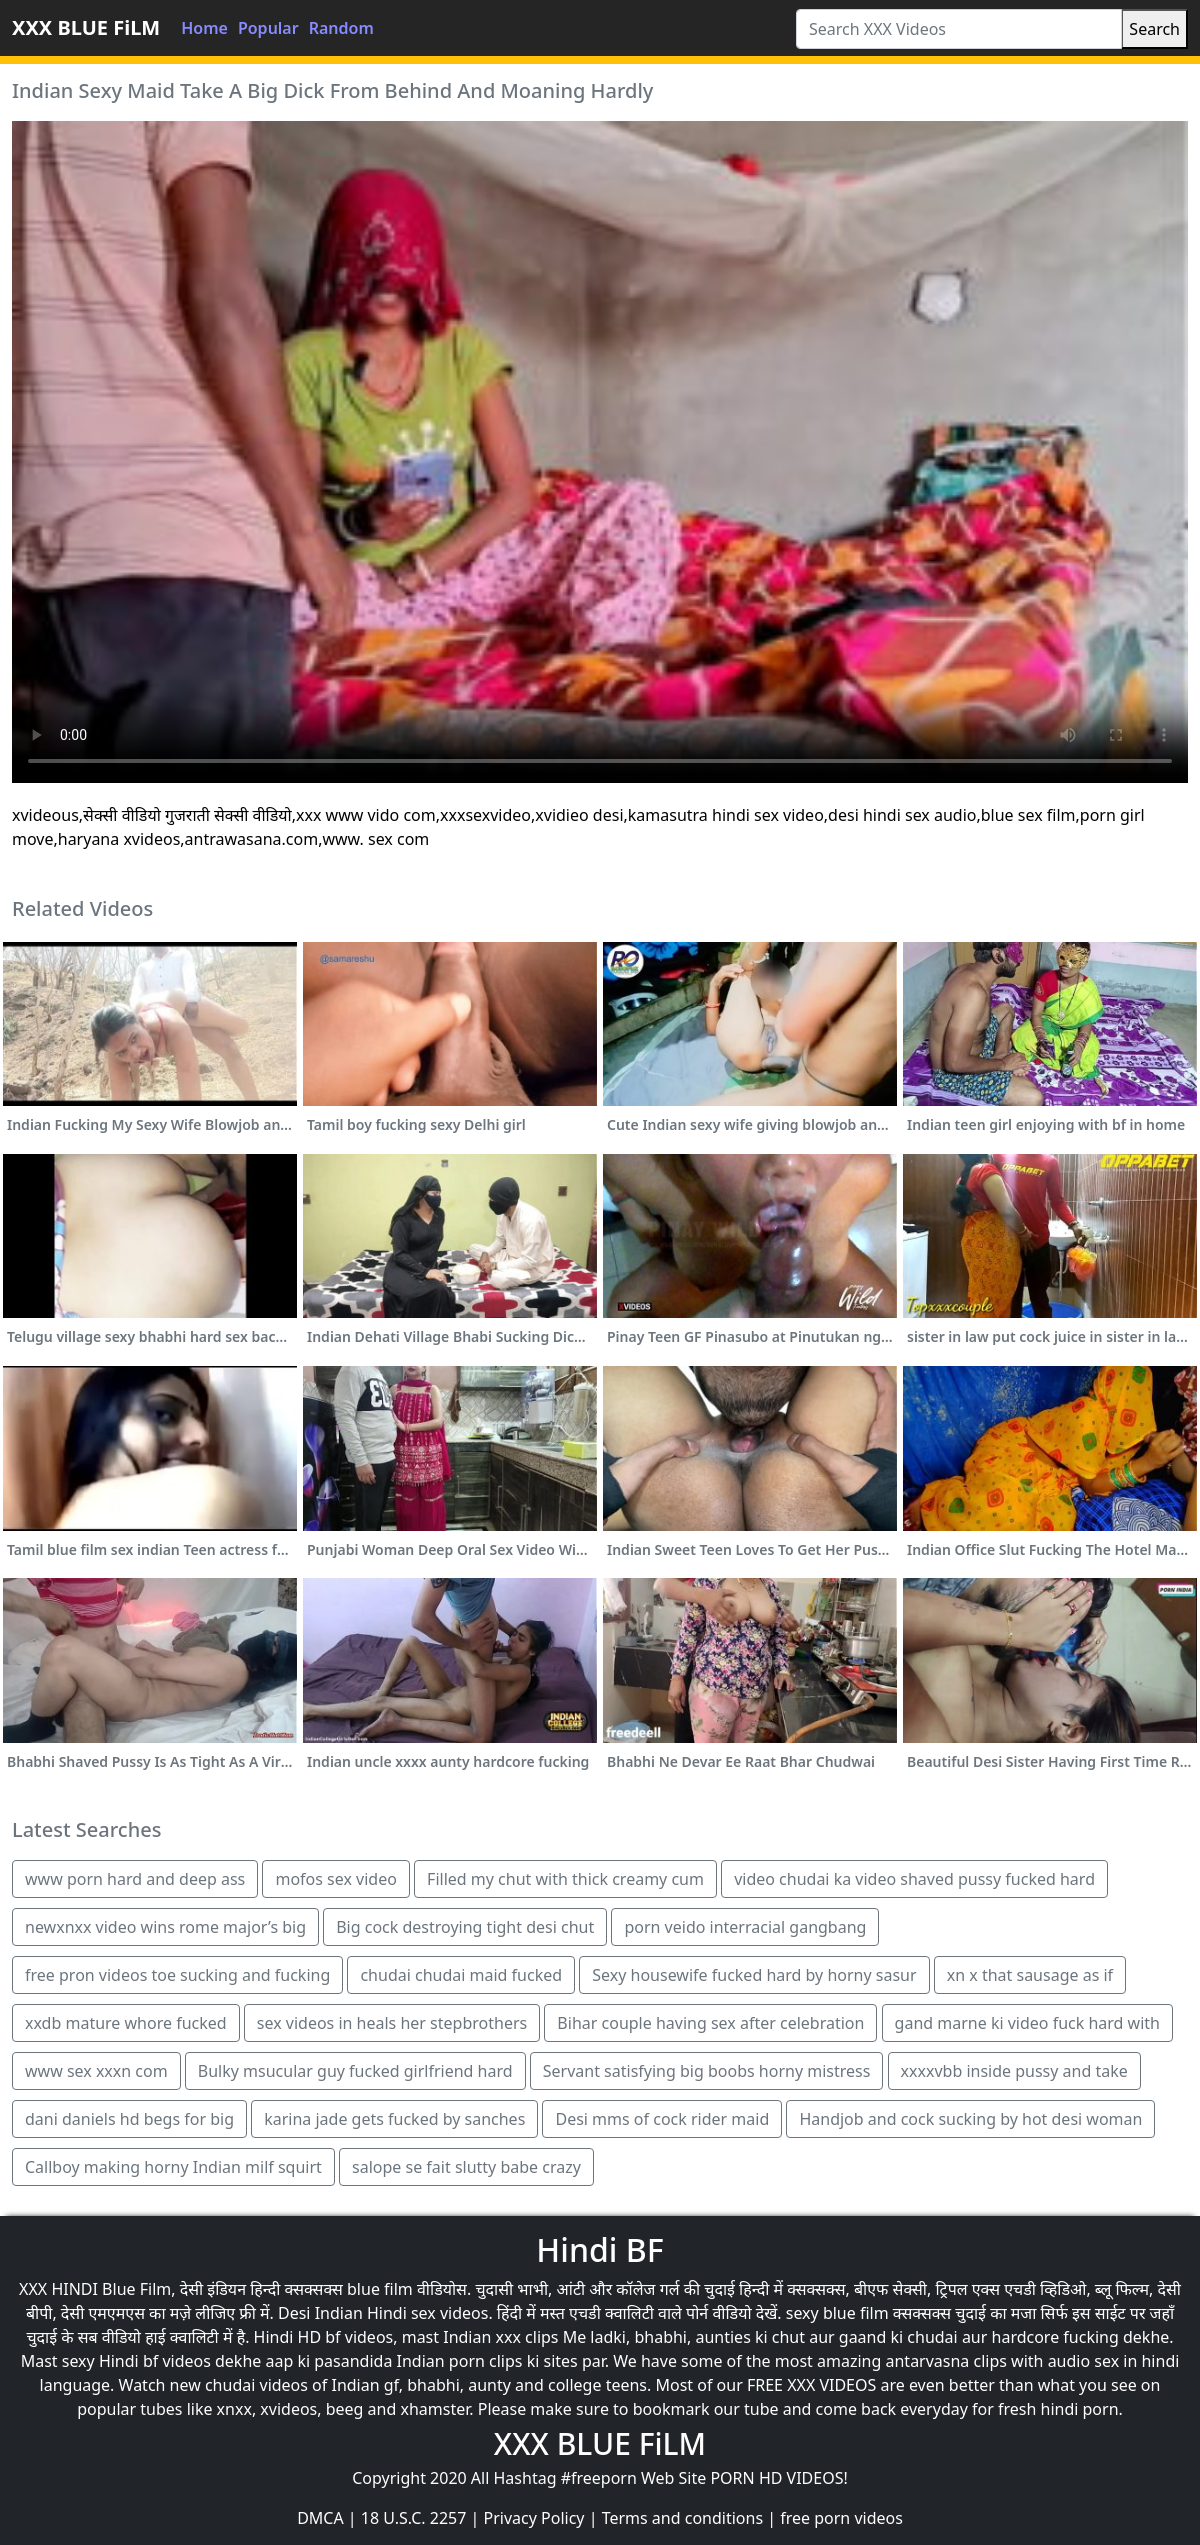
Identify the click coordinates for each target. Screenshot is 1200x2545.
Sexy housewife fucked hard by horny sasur (754, 1975)
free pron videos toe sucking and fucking (177, 1975)
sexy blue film (837, 2313)
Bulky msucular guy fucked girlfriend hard (355, 2071)
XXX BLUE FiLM (86, 27)
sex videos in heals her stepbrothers (392, 2023)
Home (204, 28)
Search (1154, 29)
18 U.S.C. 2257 (414, 2518)
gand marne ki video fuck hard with (1027, 2023)
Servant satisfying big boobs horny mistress (707, 2071)
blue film (380, 2289)
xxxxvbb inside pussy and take (1014, 2071)
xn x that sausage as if (1030, 1975)
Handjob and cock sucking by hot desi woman (970, 2119)
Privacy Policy (534, 2518)
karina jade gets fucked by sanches (394, 2119)
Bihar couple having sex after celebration (710, 2023)
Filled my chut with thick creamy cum (565, 1879)
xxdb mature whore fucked (126, 2023)
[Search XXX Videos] (959, 29)
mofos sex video (335, 1879)
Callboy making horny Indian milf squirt (173, 2167)
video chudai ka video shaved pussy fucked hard (914, 1879)
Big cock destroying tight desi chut (465, 1927)
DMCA (320, 2518)
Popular (268, 28)
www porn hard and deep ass (135, 1879)
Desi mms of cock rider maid (662, 2119)
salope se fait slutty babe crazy (466, 2167)
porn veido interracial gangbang (745, 1927)
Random (341, 28)
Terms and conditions (682, 2518)
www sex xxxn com (96, 2071)
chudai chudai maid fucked (461, 1975)
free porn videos (841, 2518)
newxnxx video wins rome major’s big (165, 1927)
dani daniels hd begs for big (129, 2119)
